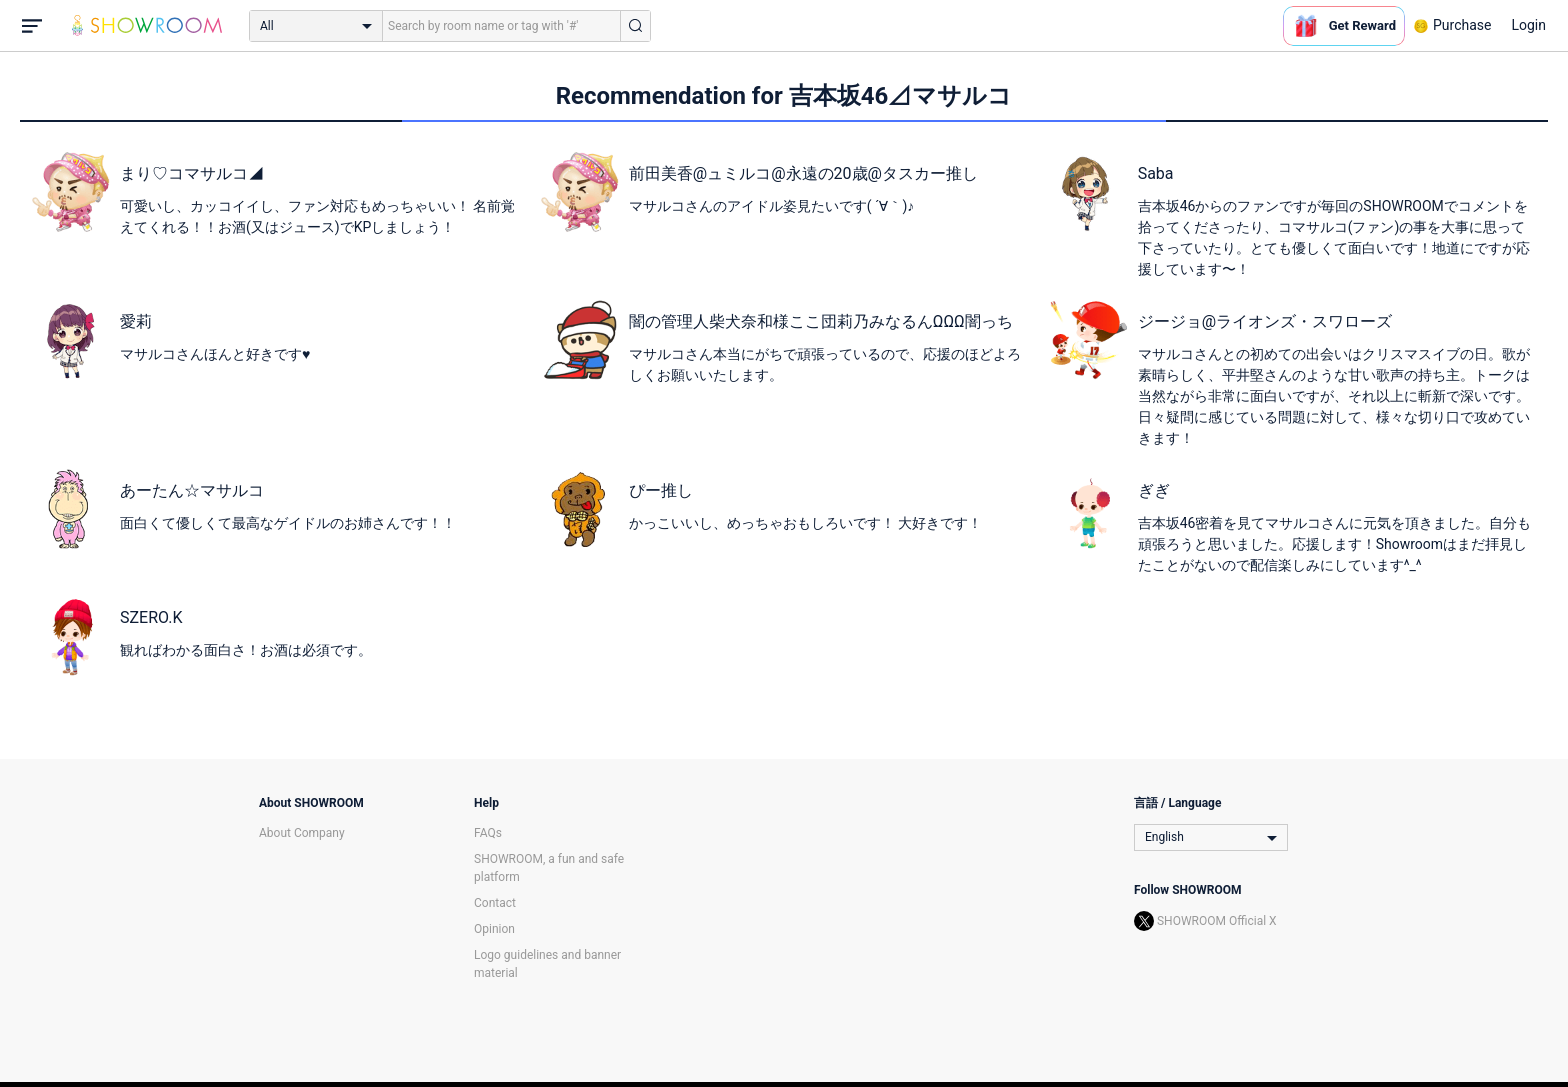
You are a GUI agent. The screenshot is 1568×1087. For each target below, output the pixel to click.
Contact (495, 903)
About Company (302, 833)
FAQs (488, 833)
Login (1528, 25)
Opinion (494, 929)
